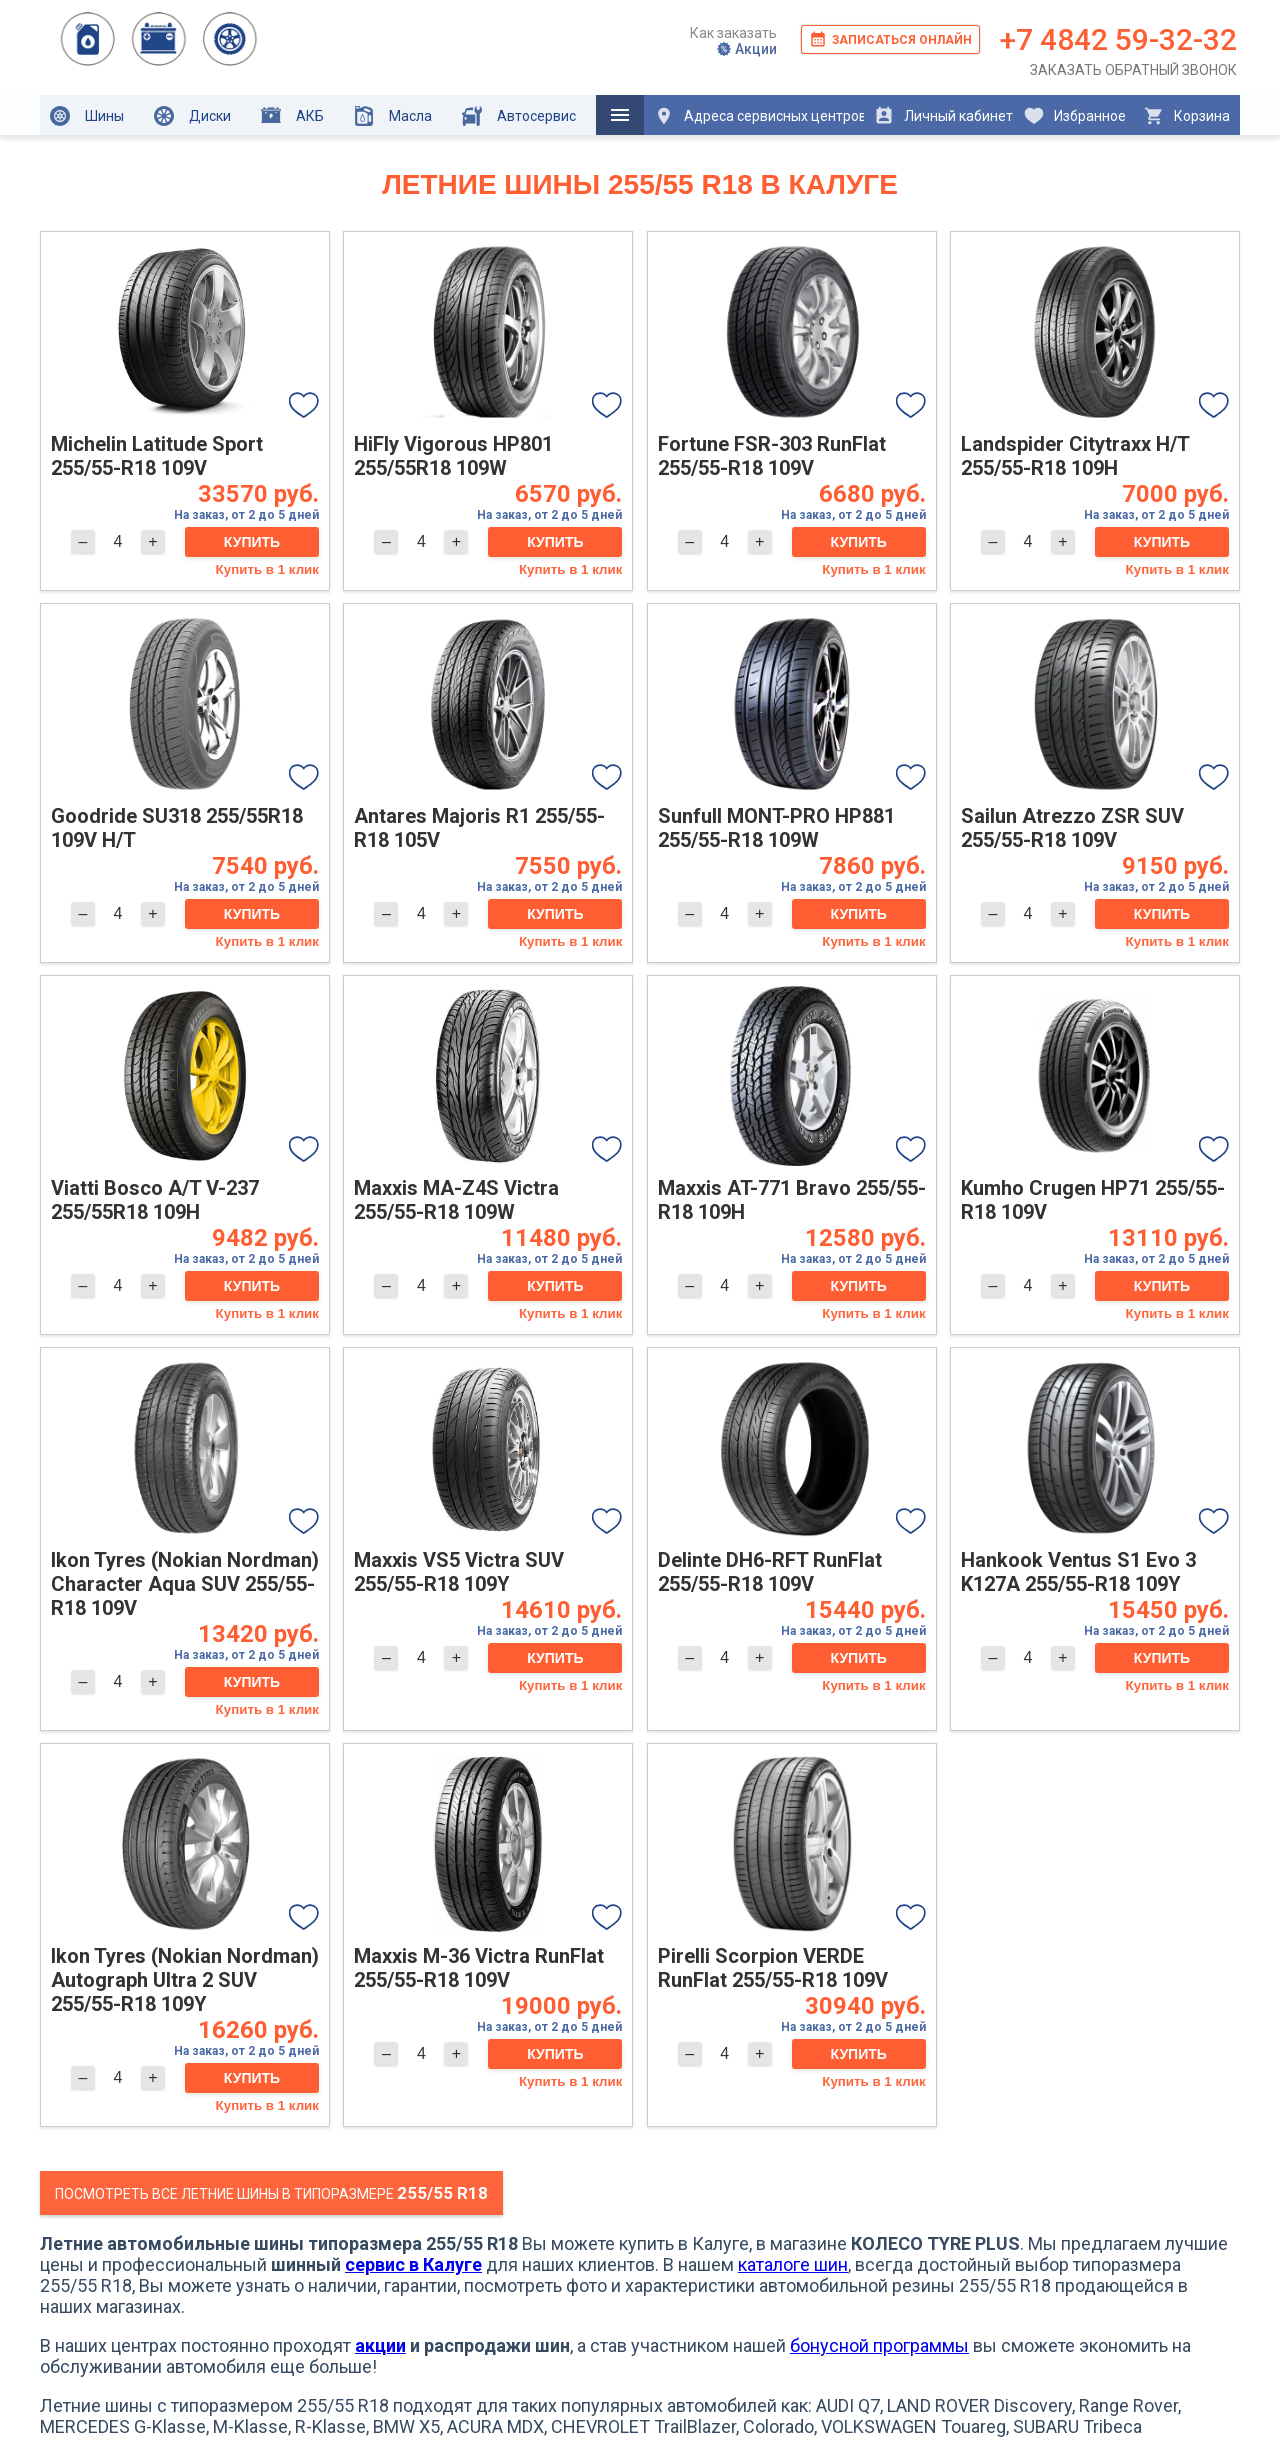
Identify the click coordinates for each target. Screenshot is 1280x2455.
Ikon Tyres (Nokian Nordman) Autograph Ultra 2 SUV (185, 1980)
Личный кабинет (943, 116)
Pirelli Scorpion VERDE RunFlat (773, 1968)
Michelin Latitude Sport (157, 456)
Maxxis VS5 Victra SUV (459, 1572)
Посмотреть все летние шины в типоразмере (271, 2193)
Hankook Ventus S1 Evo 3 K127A (1078, 1572)
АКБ (292, 115)
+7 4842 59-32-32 (1118, 39)
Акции (746, 49)
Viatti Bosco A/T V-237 (155, 1200)
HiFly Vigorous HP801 (453, 456)
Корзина (1186, 116)
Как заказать (733, 33)
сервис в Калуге (413, 2264)
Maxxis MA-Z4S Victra (456, 1200)
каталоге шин (793, 2264)
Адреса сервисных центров (759, 116)
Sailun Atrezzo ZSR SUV (1072, 828)
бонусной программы (879, 2345)
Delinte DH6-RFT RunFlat (770, 1572)
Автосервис (519, 116)
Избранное (1075, 116)
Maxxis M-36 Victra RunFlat (479, 1968)
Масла (393, 116)
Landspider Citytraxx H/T (1075, 456)
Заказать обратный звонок (1133, 70)
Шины (87, 116)
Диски (192, 116)
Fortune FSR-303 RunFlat (772, 456)
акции (380, 2345)
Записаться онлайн (890, 39)
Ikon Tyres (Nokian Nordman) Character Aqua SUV (185, 1584)
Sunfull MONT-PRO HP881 (776, 828)
